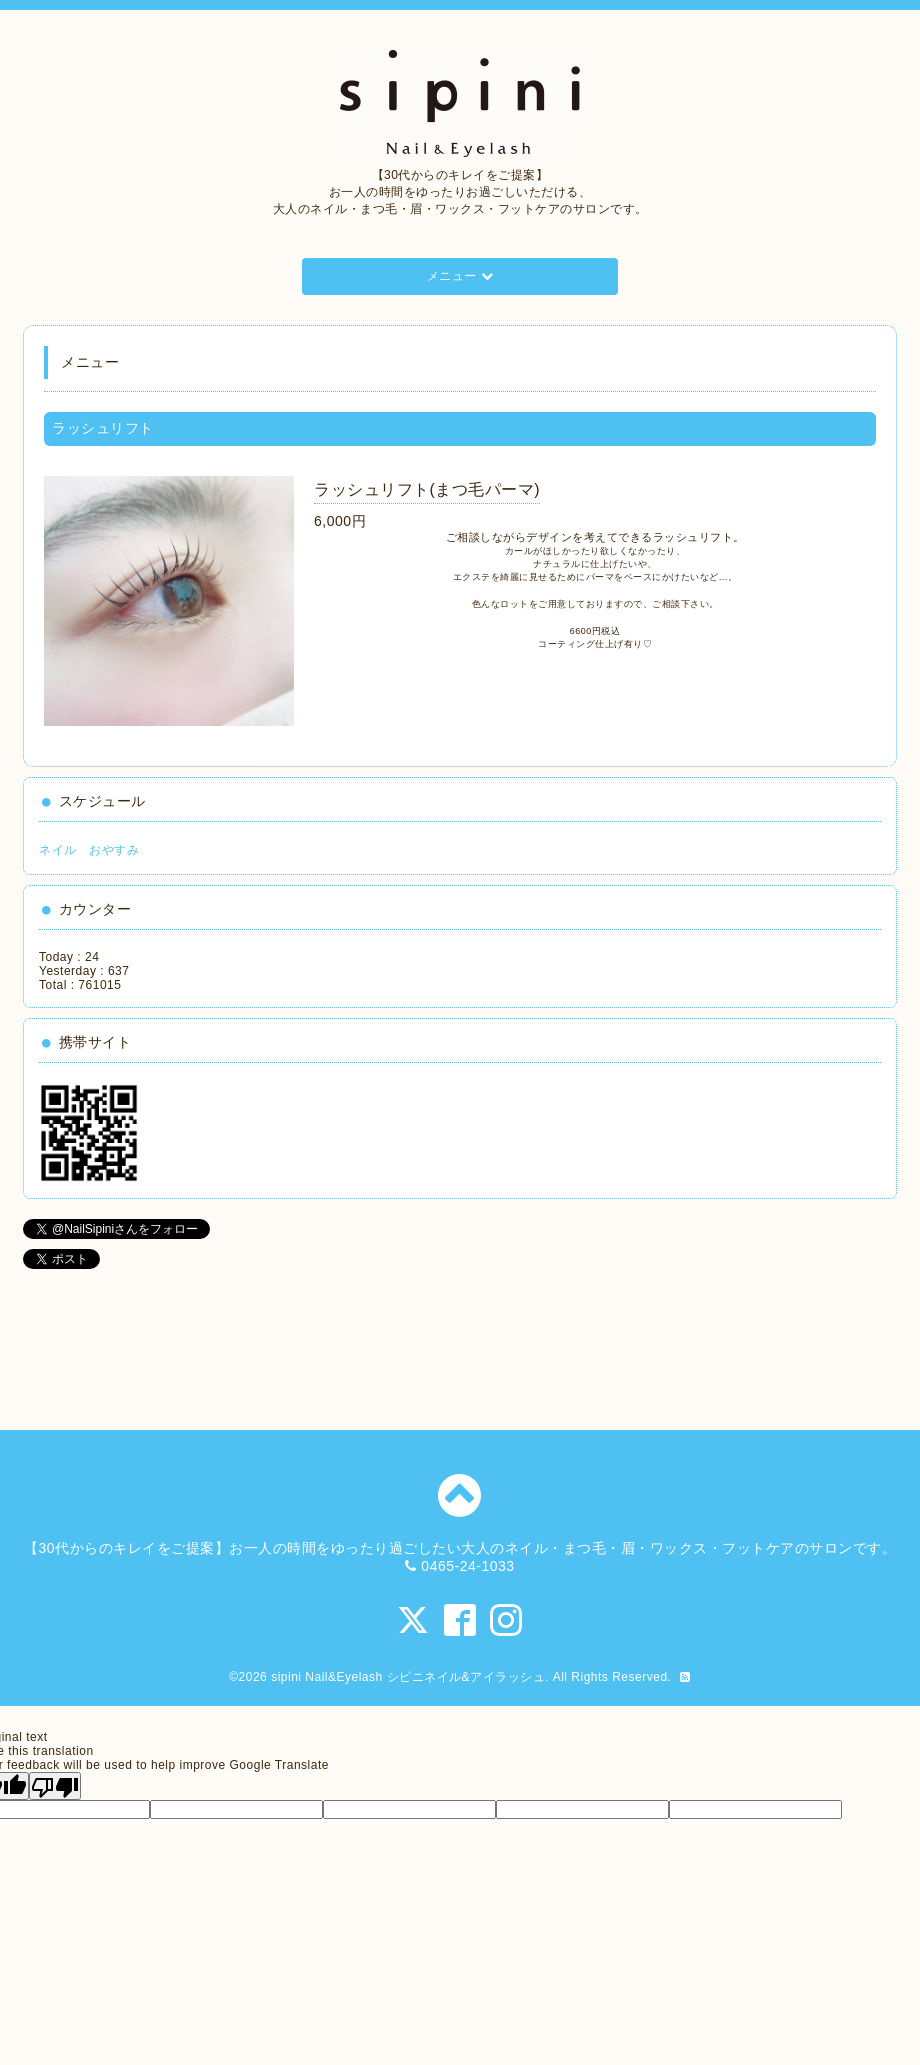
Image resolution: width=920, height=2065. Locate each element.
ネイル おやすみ (89, 850)
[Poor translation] (55, 1786)
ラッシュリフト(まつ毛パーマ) (427, 489)
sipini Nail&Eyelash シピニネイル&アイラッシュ (408, 1677)
